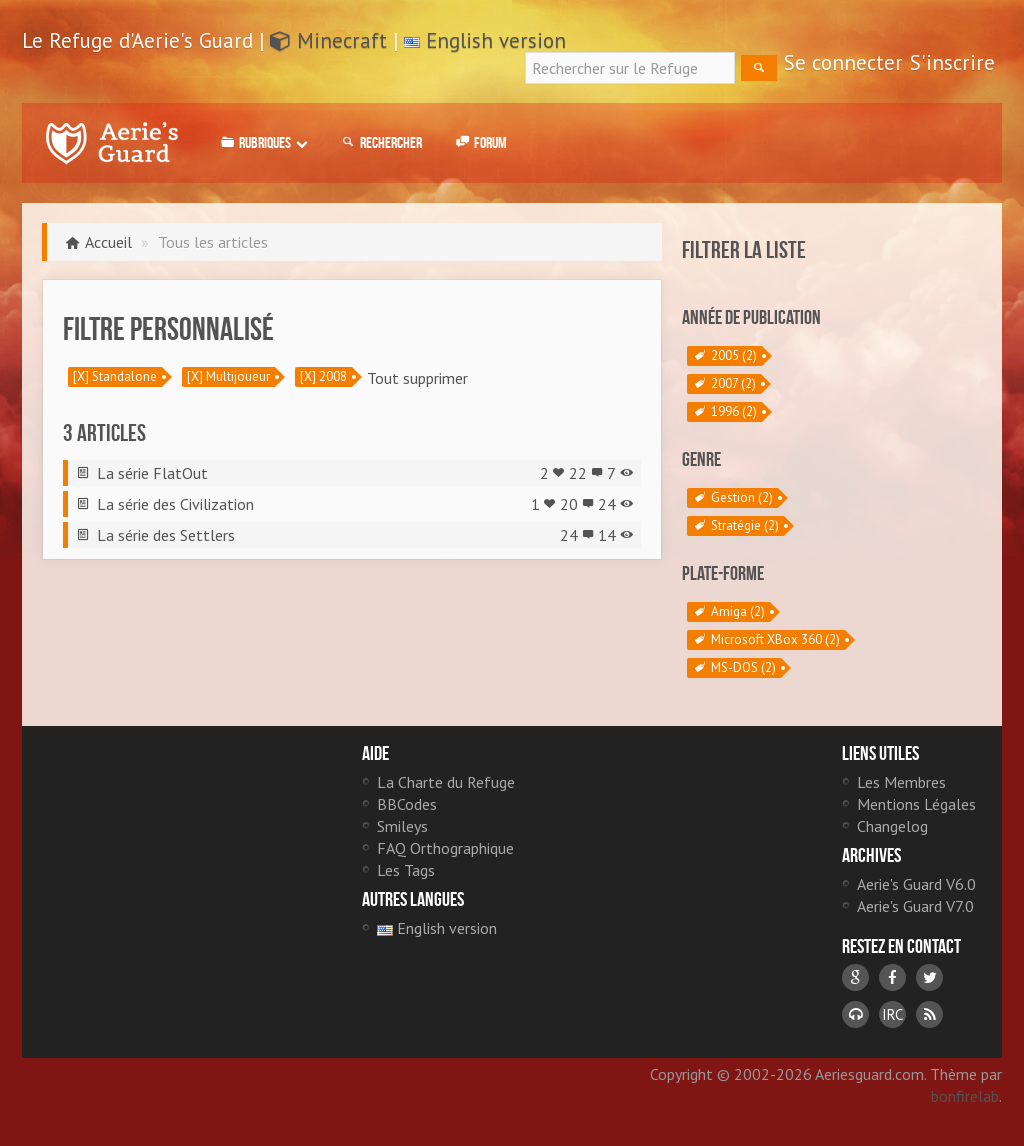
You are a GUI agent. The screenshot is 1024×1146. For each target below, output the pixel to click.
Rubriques (262, 143)
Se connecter (843, 62)
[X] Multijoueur (228, 376)
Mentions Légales (916, 804)
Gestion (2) (732, 498)
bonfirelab (965, 1096)
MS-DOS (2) (734, 668)
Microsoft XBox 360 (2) (766, 640)
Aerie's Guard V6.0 (916, 884)
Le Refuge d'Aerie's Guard (112, 143)
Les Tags (406, 870)
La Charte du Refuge (446, 782)
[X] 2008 (323, 376)
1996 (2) (724, 412)
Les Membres (901, 782)
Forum (479, 143)
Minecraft (328, 40)
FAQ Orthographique (445, 848)
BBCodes (407, 804)
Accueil (108, 242)
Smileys (402, 826)
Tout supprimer (417, 378)
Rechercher (380, 143)
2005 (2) (724, 356)
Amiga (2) (728, 612)
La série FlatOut (152, 473)
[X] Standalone (115, 376)
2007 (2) (724, 384)
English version (496, 40)
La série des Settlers (166, 535)
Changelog (892, 826)
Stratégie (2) (735, 526)
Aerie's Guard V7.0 (915, 906)
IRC (892, 1014)
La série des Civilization (175, 504)
